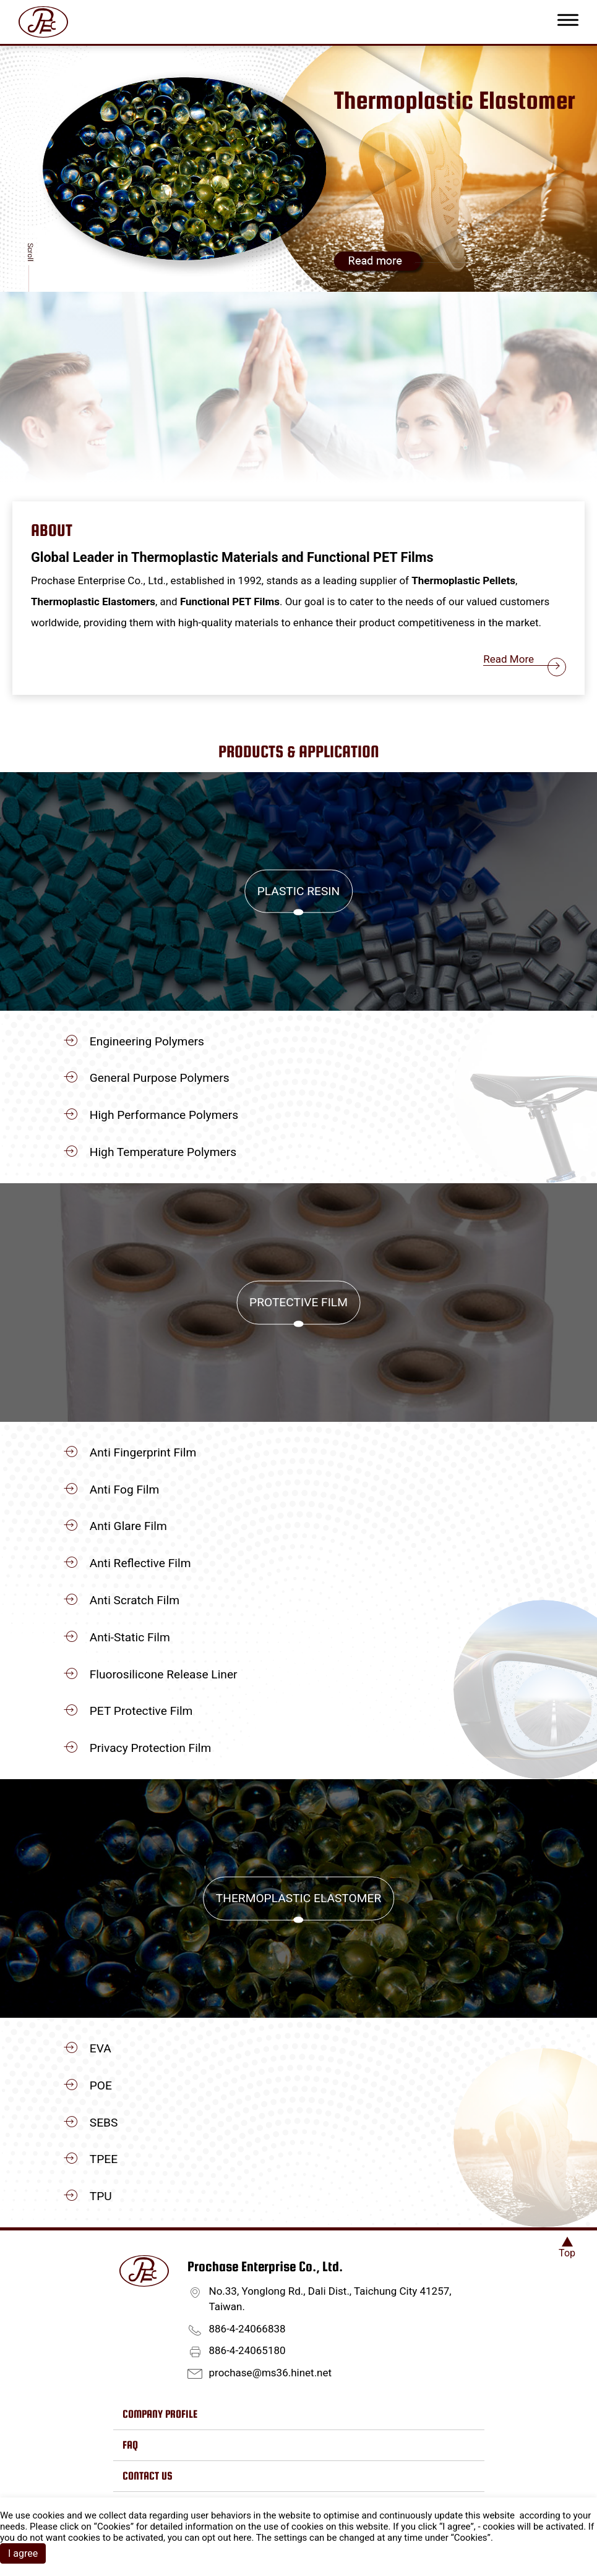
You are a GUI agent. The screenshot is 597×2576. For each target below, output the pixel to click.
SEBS (104, 2122)
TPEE (104, 2159)
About (51, 530)
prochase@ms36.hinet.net (270, 2372)
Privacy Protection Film (151, 1748)
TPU (101, 2196)
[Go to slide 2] (298, 282)
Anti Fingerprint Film (143, 1452)
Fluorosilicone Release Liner (164, 1674)
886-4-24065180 (247, 2350)
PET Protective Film (141, 1711)
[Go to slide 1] (289, 282)
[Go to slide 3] (307, 282)
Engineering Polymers (147, 1041)
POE (101, 2085)
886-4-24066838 (247, 2329)
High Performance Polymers (164, 1115)
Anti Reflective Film (140, 1563)
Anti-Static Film (130, 1637)
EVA (100, 2048)
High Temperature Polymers (163, 1152)
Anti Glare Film (128, 1526)
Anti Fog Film (124, 1489)
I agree (23, 2553)
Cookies (114, 2526)
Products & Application (298, 751)
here (242, 2537)
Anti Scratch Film (134, 1600)
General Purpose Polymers (160, 1078)
